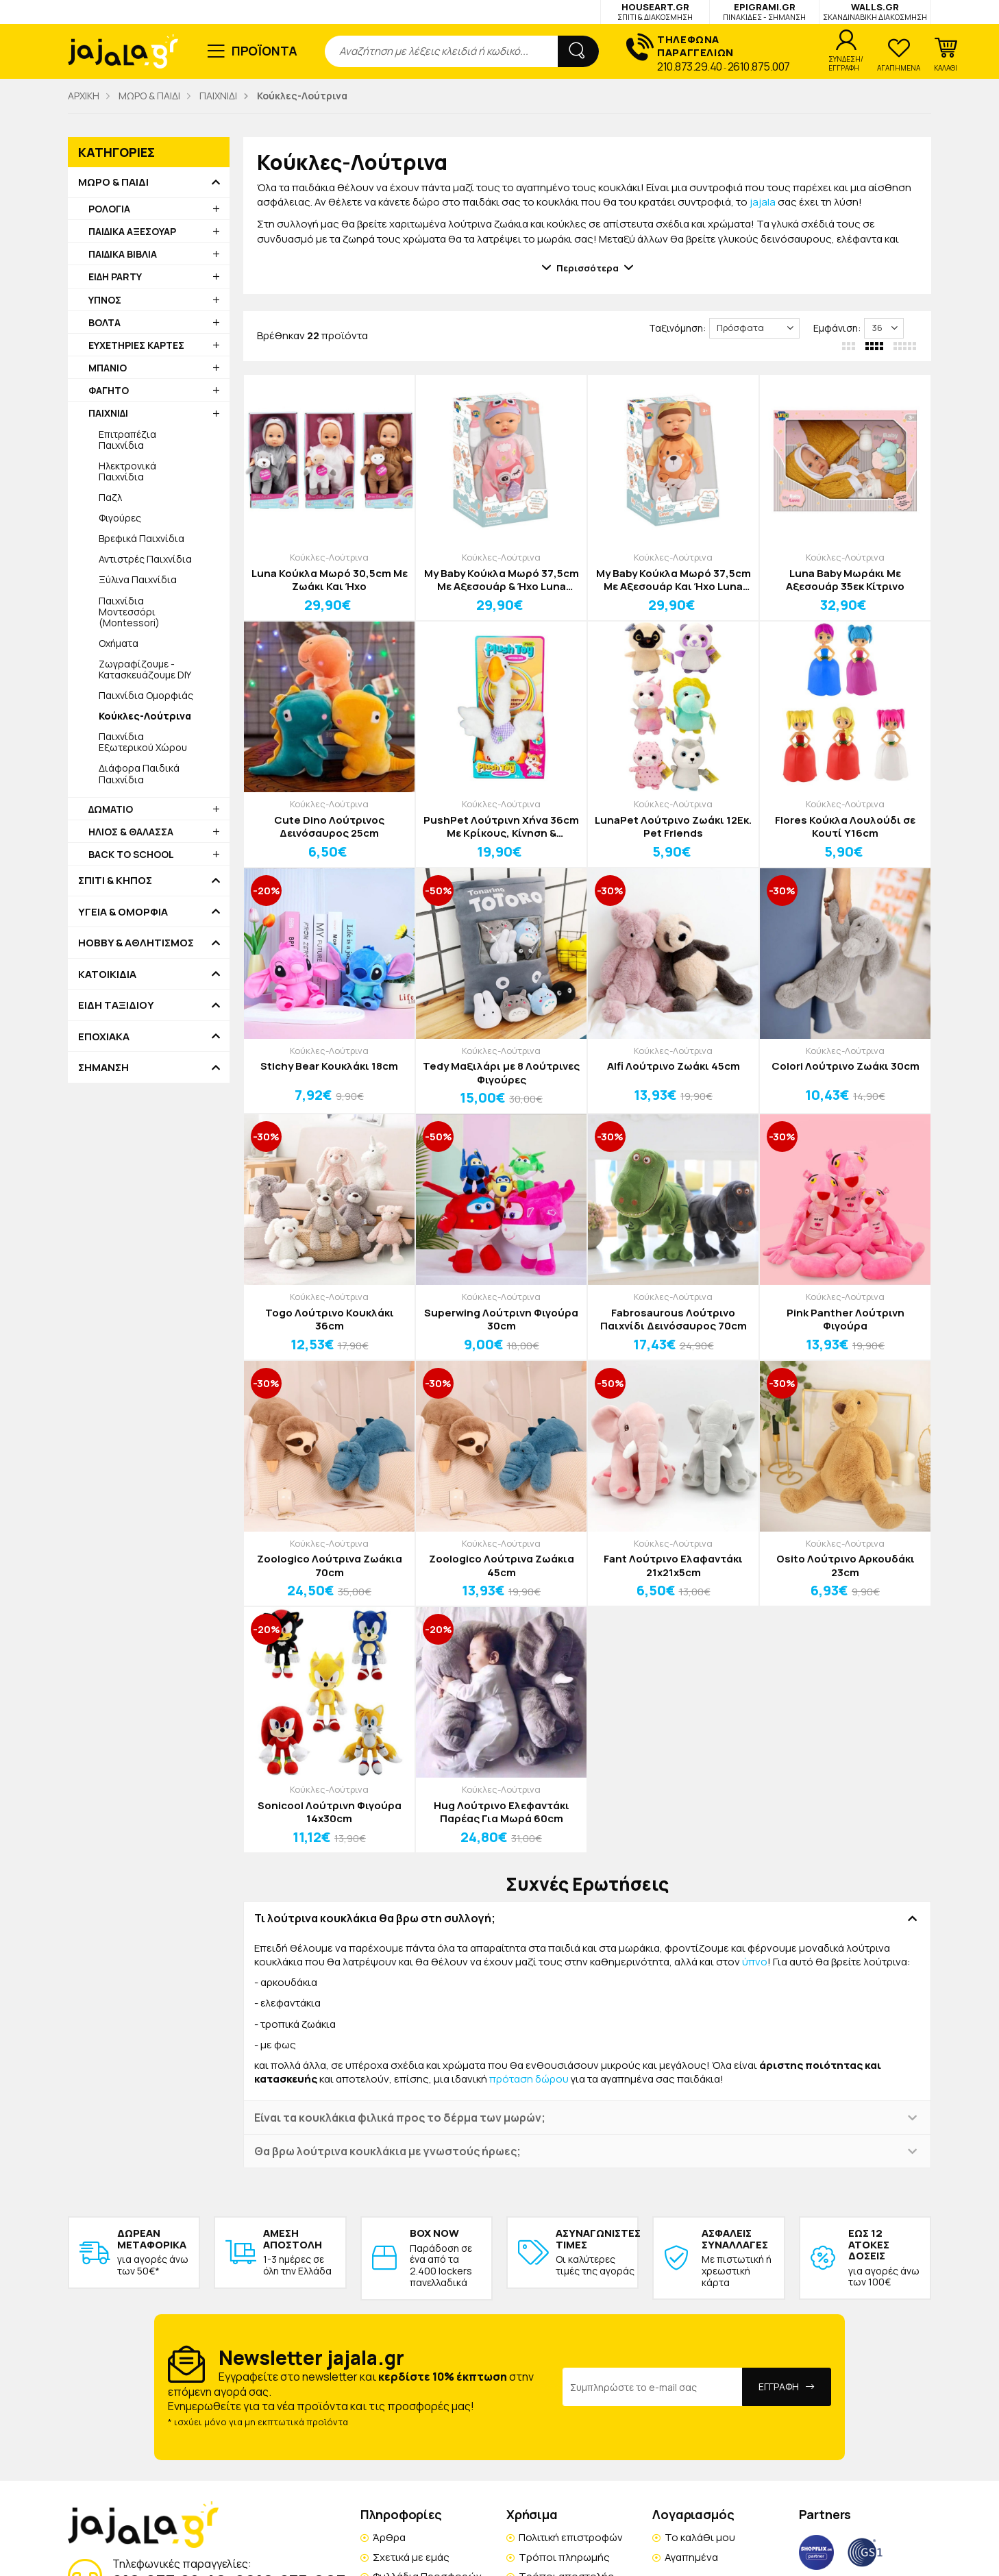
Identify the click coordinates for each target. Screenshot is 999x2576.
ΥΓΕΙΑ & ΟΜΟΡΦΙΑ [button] (123, 912)
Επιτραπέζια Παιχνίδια (127, 440)
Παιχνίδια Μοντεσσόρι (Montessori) (129, 611)
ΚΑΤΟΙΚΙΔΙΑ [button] (107, 974)
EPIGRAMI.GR (764, 11)
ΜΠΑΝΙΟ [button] (107, 367)
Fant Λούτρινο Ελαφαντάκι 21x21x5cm (673, 1565)
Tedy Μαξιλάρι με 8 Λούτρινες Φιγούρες (501, 1072)
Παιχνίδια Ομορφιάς (146, 695)
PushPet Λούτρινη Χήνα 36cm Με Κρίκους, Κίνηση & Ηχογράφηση (501, 826)
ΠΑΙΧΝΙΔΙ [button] (108, 412)
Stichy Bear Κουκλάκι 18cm (329, 1066)
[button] (945, 54)
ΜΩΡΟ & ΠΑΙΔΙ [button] (113, 182)
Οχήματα (118, 643)
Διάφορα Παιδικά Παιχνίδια (139, 773)
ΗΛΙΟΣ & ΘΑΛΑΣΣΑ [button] (130, 831)
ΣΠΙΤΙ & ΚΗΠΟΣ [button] (115, 880)
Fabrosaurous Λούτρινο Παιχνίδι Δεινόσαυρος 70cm (673, 1319)
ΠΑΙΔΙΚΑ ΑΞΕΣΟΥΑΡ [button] (132, 231)
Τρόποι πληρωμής (564, 2557)
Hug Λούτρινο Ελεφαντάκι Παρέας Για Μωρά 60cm (501, 1812)
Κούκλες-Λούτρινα (329, 557)
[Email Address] (653, 2387)
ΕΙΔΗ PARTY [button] (115, 276)
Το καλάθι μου (700, 2537)
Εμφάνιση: (837, 327)
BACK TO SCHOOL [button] (131, 854)
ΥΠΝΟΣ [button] (104, 299)
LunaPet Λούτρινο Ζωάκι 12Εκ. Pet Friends (673, 826)
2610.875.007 (759, 66)
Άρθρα (389, 2537)
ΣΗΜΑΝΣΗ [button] (103, 1068)
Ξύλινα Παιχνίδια (138, 579)
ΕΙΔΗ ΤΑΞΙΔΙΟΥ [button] (116, 1005)
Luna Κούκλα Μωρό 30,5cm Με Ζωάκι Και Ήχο (329, 580)
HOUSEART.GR (655, 11)
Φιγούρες (120, 517)
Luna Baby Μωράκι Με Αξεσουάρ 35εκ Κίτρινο (845, 580)
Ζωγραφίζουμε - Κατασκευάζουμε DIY (145, 669)
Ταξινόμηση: (677, 327)
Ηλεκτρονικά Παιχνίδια (127, 471)
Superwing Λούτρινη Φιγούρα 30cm (501, 1319)
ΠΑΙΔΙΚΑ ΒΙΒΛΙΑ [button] (122, 253)
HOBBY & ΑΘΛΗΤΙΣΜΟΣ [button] (136, 943)
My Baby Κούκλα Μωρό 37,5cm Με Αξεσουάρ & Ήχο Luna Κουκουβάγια (501, 580)
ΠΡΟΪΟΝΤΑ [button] (265, 50)
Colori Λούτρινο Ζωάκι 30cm (846, 1066)
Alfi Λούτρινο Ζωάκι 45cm (673, 1066)
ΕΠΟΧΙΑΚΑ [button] (104, 1037)
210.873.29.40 (689, 66)
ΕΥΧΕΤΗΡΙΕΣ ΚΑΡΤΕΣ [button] (136, 345)
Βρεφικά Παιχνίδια (141, 538)
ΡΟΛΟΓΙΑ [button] (109, 208)
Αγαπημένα (691, 2557)
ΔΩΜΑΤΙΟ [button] (110, 808)
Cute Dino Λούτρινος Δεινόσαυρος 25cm (329, 826)
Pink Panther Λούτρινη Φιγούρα (845, 1319)
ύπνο (754, 1961)
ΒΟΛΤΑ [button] (104, 322)
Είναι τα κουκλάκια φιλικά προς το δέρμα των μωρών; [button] (399, 2117)
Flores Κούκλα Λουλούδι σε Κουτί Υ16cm (845, 826)
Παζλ (110, 497)
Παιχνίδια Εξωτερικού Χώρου (143, 742)
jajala (763, 202)
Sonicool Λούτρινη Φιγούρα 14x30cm (330, 1812)
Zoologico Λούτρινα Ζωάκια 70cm (329, 1565)
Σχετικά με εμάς (411, 2557)
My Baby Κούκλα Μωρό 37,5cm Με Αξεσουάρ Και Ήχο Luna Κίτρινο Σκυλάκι (673, 580)
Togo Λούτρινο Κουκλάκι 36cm (329, 1319)
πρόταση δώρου (529, 2079)
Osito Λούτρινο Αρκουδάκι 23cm (845, 1565)
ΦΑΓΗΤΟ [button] (108, 390)
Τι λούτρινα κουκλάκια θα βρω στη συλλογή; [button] (374, 1918)
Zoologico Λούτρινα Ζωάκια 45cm (501, 1565)
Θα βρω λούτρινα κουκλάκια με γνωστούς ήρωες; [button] (387, 2151)
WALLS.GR (875, 11)
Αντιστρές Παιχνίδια (145, 558)
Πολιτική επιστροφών (571, 2537)
